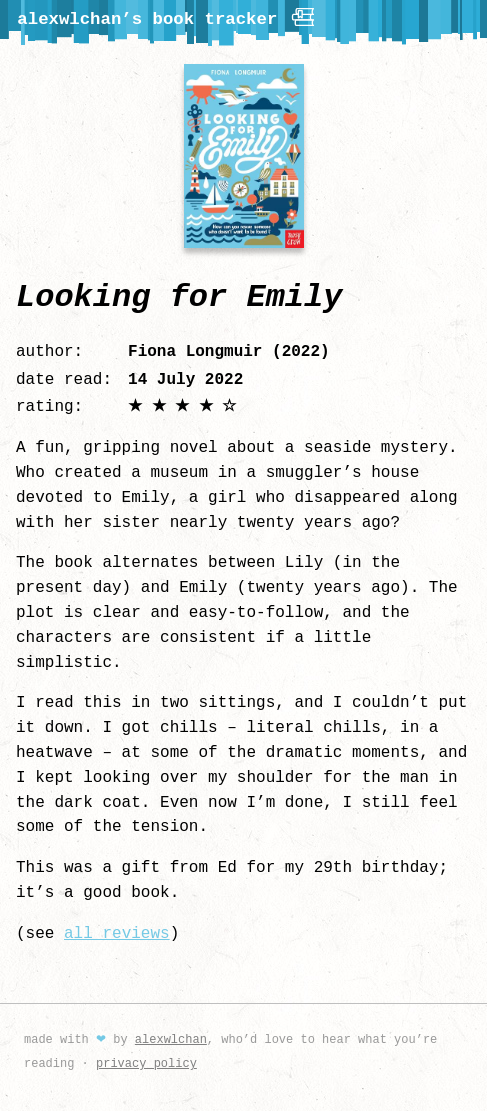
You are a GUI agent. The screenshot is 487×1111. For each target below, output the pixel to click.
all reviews (117, 932)
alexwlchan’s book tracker (167, 17)
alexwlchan (171, 1037)
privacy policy (146, 1061)
